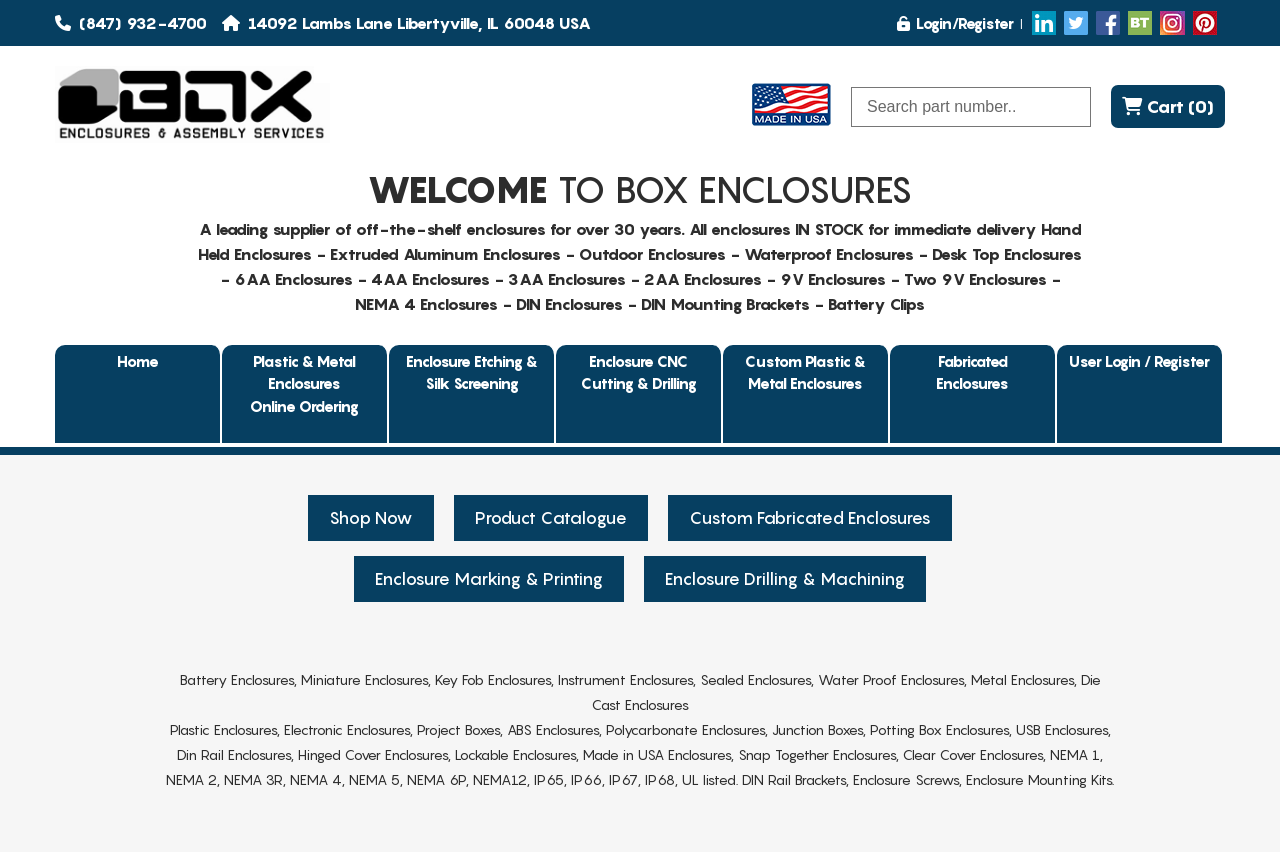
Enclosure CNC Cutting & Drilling (639, 372)
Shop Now (371, 518)
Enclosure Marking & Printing (489, 579)
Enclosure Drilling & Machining (785, 579)
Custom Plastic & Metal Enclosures (805, 372)
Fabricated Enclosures (972, 372)
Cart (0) (1168, 106)
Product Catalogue (551, 518)
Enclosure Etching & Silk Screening (472, 372)
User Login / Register (1139, 361)
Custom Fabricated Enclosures (810, 518)
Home (138, 361)
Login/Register (955, 23)
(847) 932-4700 (131, 23)
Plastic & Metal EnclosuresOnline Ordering (304, 383)
